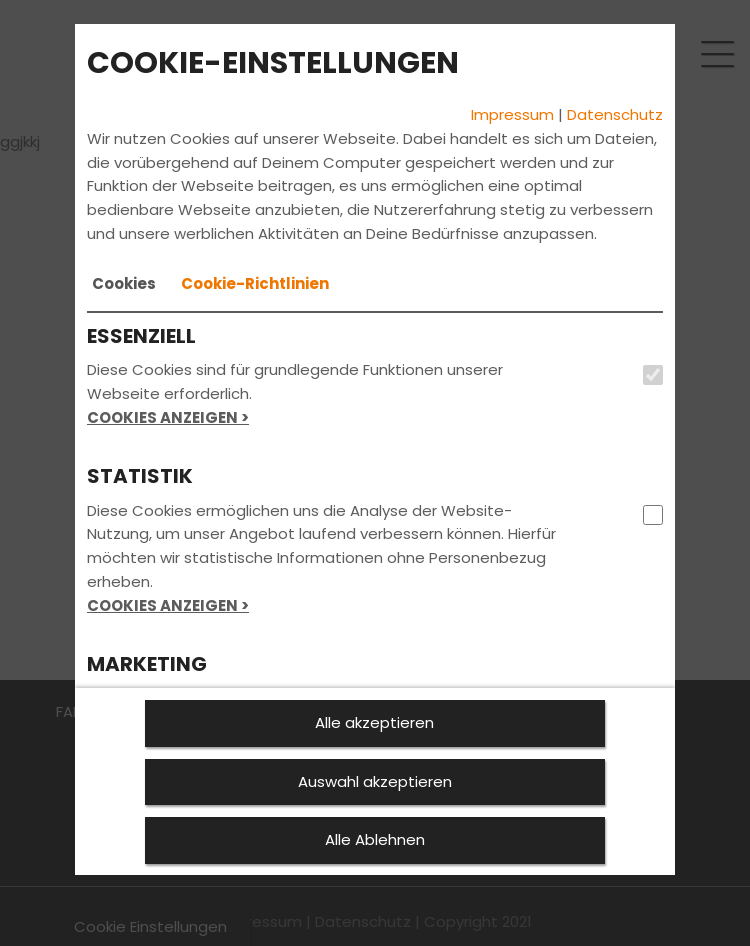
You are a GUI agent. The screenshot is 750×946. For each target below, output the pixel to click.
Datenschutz (615, 114)
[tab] (124, 284)
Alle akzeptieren (374, 722)
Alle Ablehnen (375, 839)
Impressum (512, 114)
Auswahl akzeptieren (375, 781)
